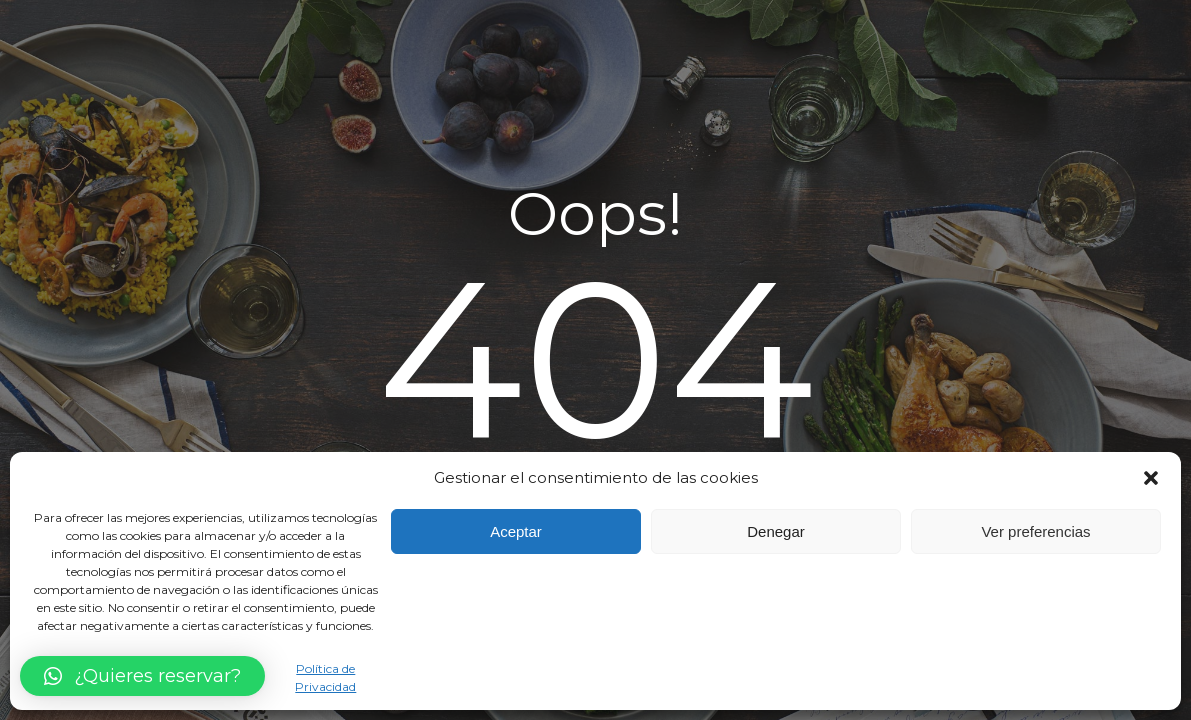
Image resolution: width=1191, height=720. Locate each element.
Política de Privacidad (325, 677)
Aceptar (516, 531)
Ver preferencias (1035, 531)
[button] (1151, 478)
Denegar (776, 531)
